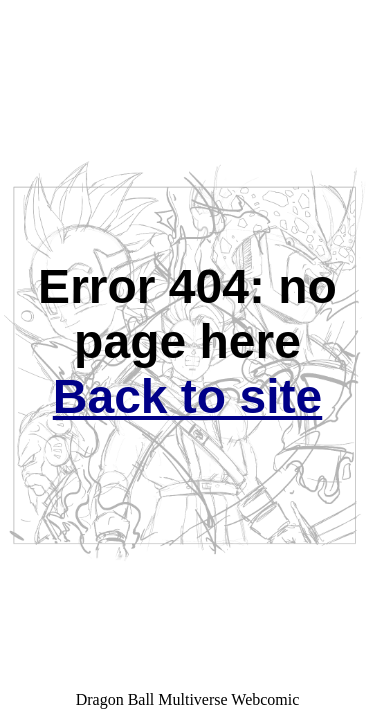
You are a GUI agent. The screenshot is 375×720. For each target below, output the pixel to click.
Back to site (187, 396)
